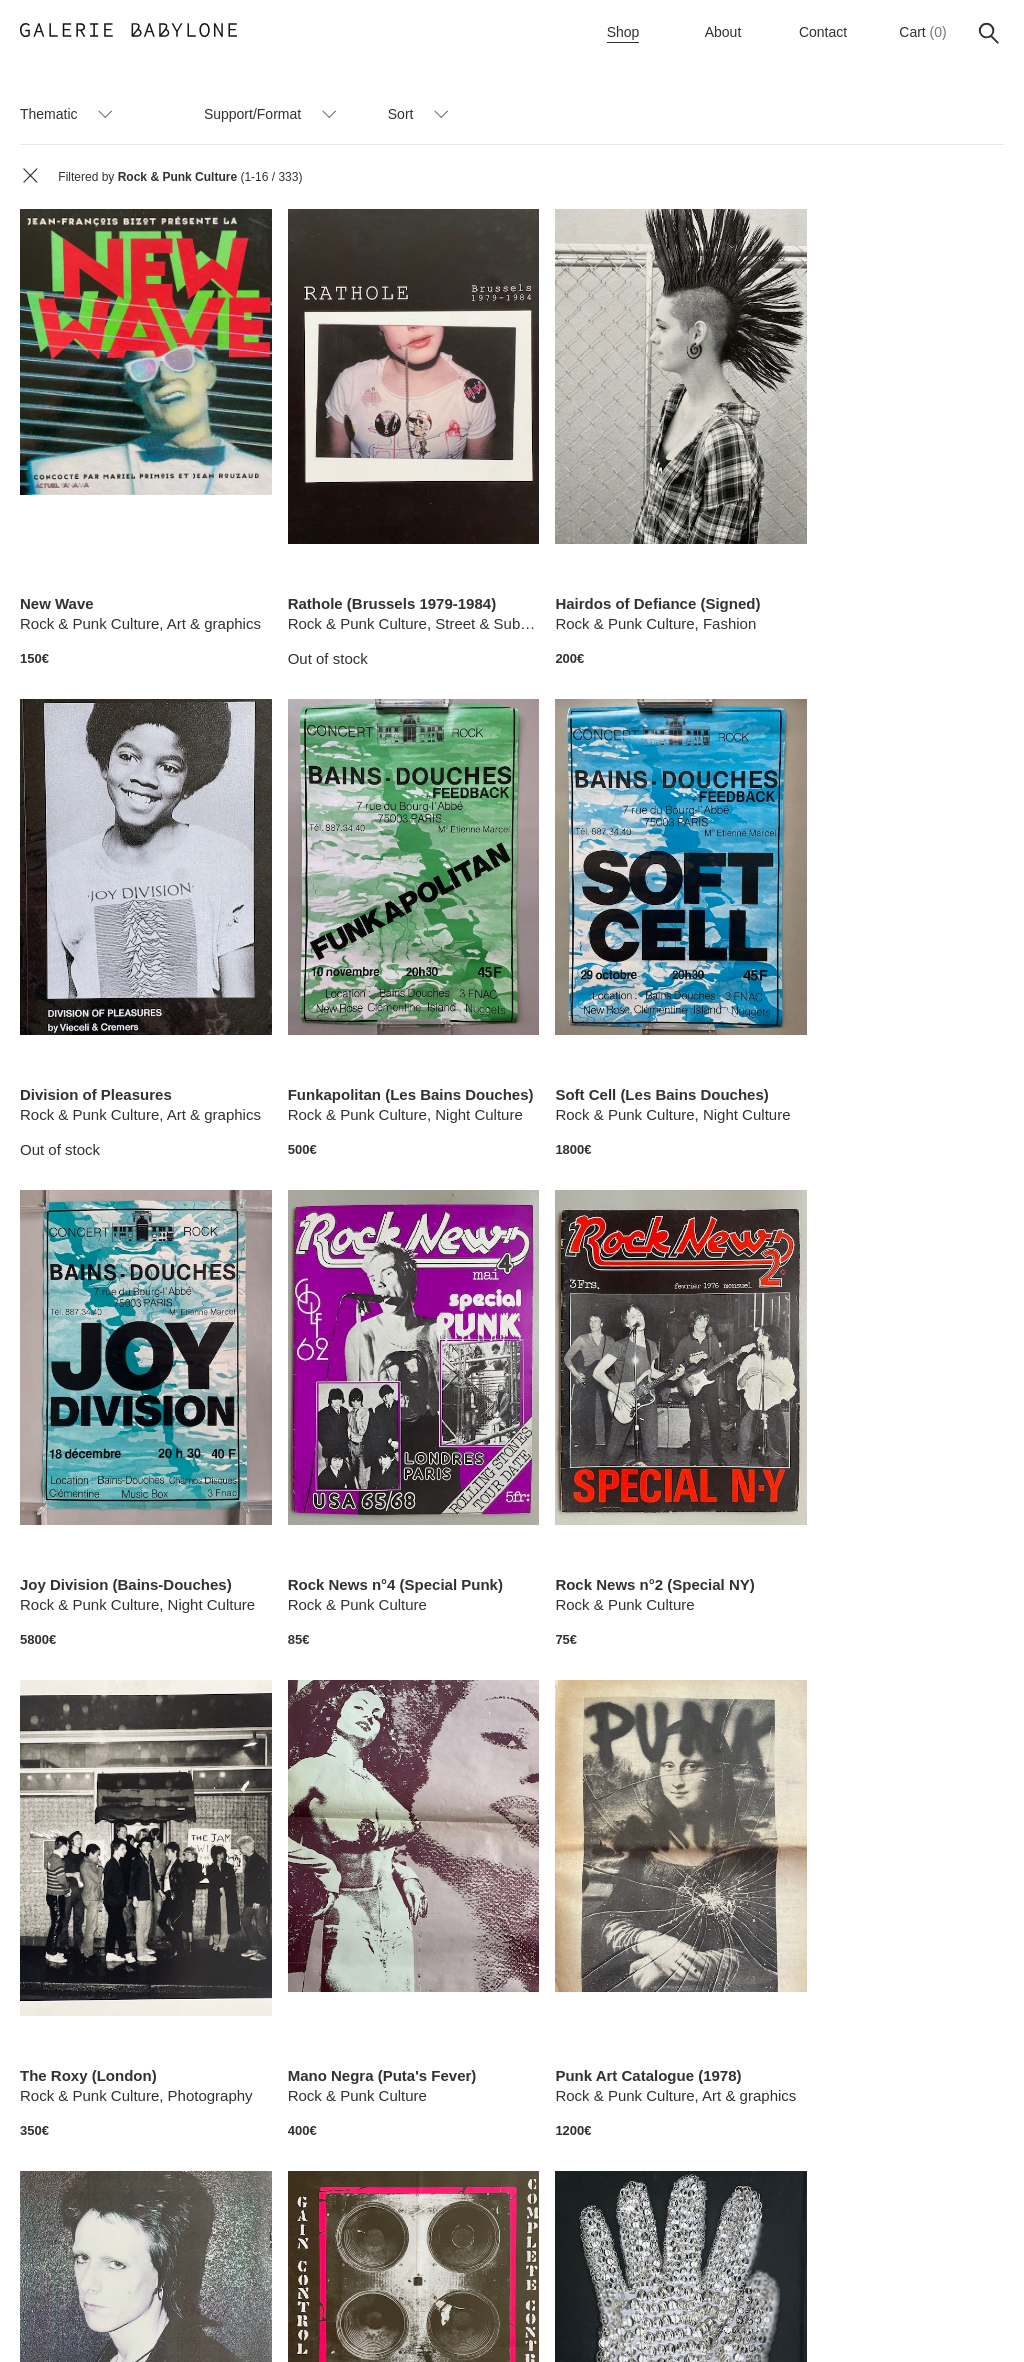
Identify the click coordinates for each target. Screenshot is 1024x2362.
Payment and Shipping (597, 2320)
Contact (823, 32)
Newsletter (292, 2320)
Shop (623, 32)
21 (720, 2229)
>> (804, 2229)
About (723, 32)
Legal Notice (726, 2320)
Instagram (375, 2320)
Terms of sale (466, 2320)
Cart (912, 32)
